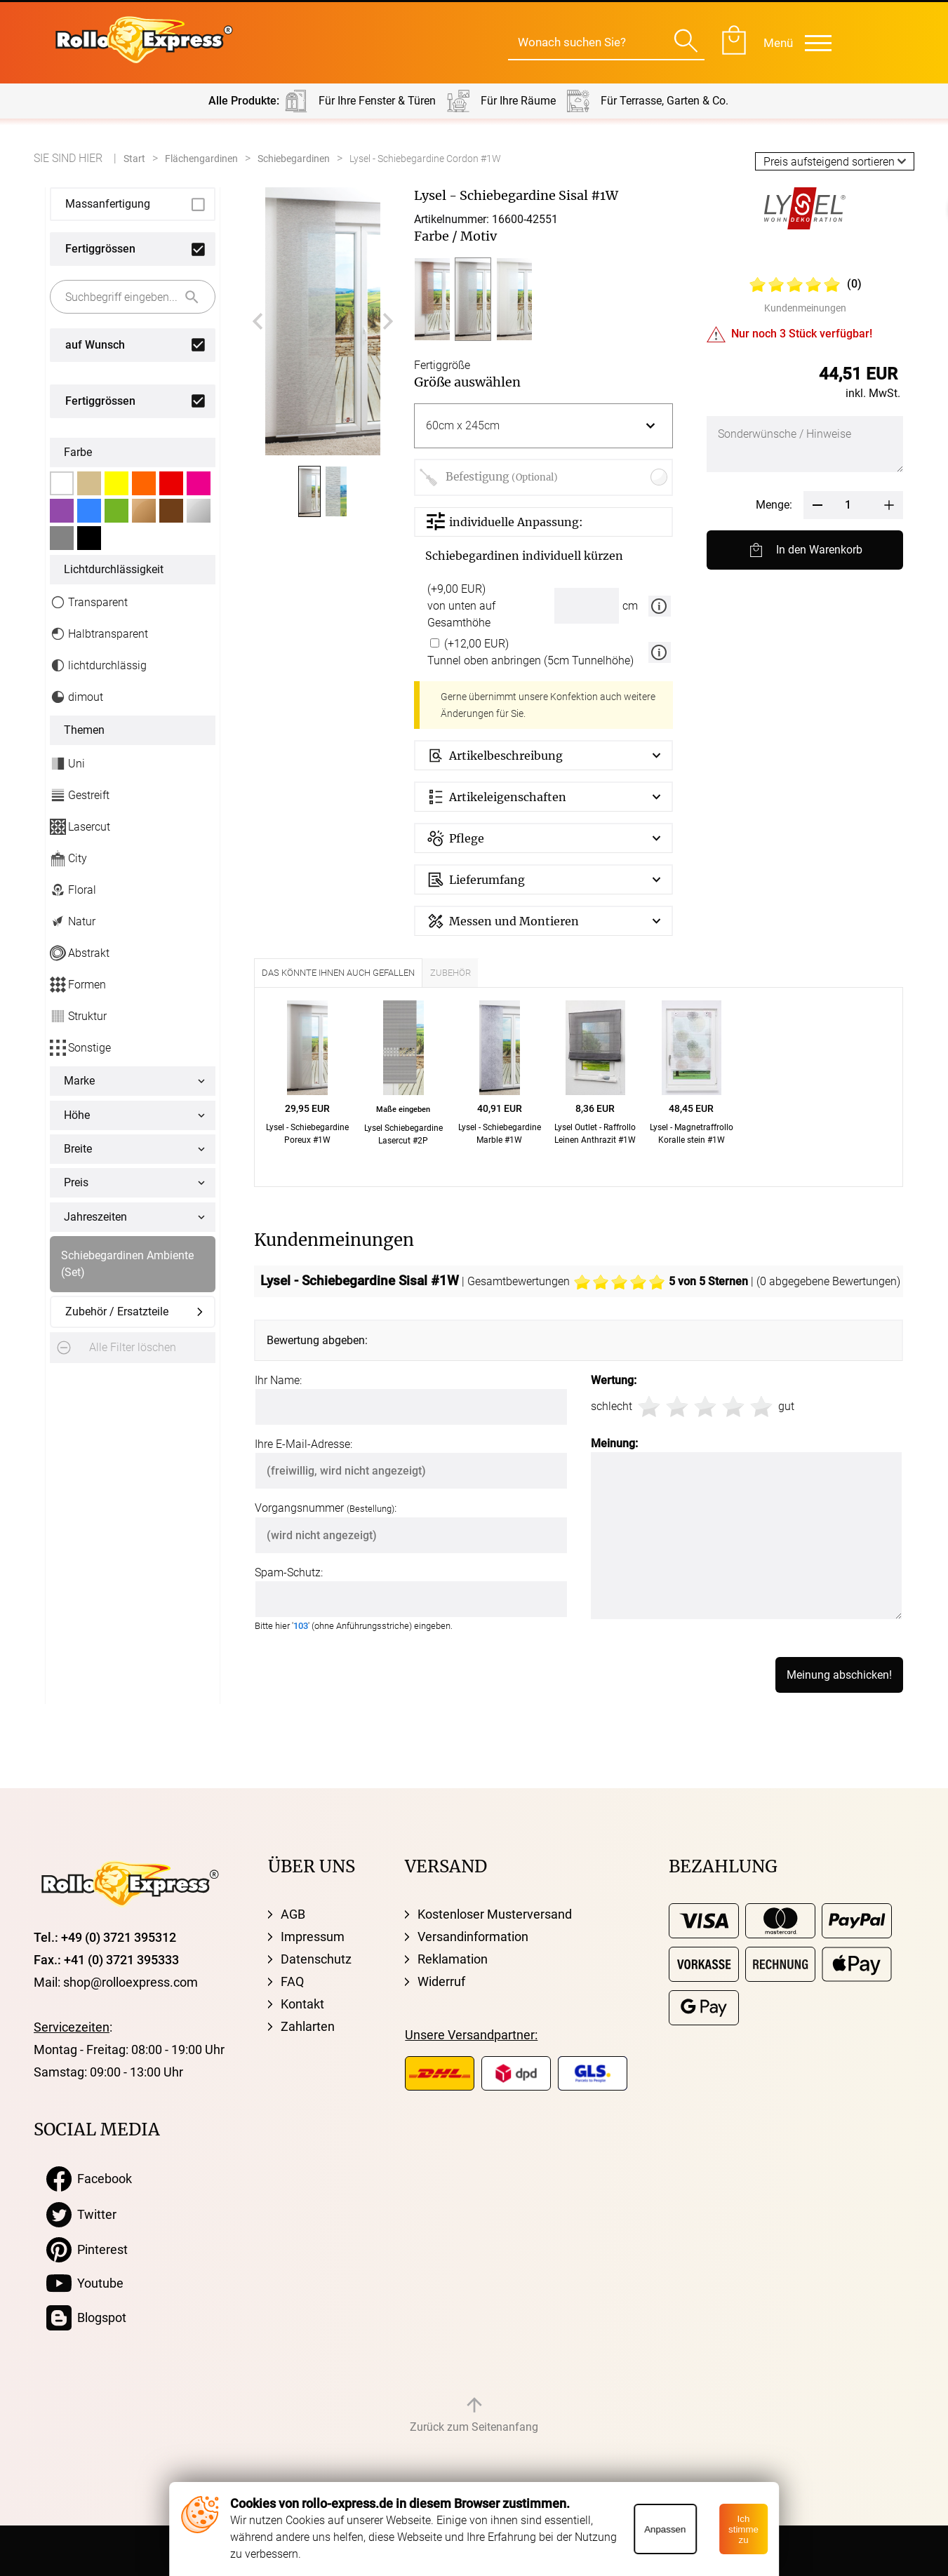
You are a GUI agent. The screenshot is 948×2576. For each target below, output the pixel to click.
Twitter (81, 2214)
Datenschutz (316, 1959)
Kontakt (302, 2004)
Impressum (313, 1936)
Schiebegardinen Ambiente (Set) (127, 1264)
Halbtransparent (99, 634)
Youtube (84, 2283)
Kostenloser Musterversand (495, 1914)
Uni (67, 764)
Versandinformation (473, 1936)
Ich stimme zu (743, 2529)
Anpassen (665, 2529)
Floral (73, 890)
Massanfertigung (107, 203)
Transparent (89, 602)
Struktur (78, 1016)
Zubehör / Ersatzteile (116, 1311)
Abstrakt (79, 953)
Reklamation (453, 1959)
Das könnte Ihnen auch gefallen (338, 972)
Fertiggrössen (100, 248)
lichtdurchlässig (98, 665)
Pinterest (87, 2249)
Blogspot (86, 2317)
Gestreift (79, 795)
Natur (72, 921)
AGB (293, 1914)
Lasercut (80, 827)
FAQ (292, 1981)
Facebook (89, 2179)
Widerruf (441, 1981)
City (68, 858)
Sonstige (80, 1048)
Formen (78, 985)
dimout (76, 697)
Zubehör (450, 972)
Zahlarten (308, 2026)
